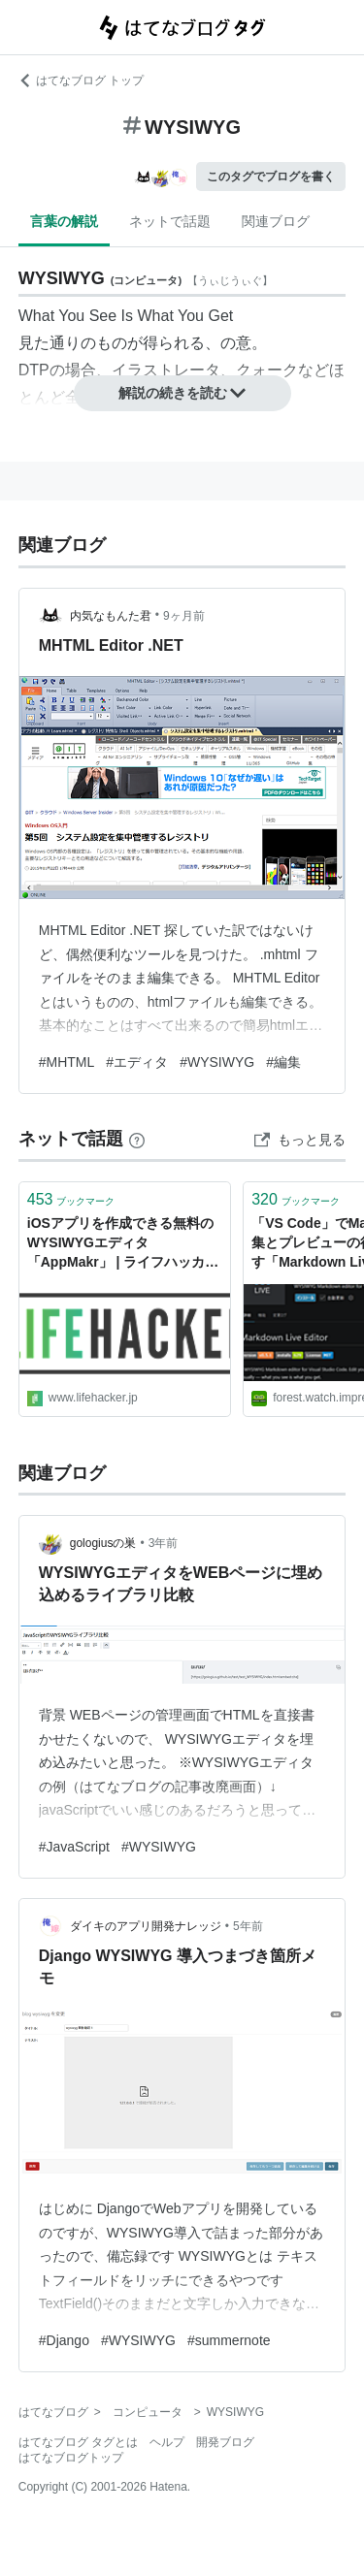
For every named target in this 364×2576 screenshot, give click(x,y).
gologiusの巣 (103, 1543)
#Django (64, 2340)
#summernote (229, 2340)
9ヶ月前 (184, 616)
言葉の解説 (64, 221)
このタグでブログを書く (271, 176)
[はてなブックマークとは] (137, 1138)
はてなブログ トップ (81, 80)
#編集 (283, 1062)
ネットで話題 (170, 221)
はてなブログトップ (70, 2457)
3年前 (164, 1543)
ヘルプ (166, 2442)
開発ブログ (225, 2442)
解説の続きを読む (182, 393)
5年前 (248, 1926)
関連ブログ (276, 221)
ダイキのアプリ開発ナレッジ (145, 1926)
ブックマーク (71, 1199)
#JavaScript (74, 1846)
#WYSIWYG (217, 1062)
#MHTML (67, 1062)
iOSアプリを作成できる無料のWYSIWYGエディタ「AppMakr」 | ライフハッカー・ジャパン (120, 1243)
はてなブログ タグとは (78, 2442)
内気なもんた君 (110, 616)
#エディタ (137, 1062)
